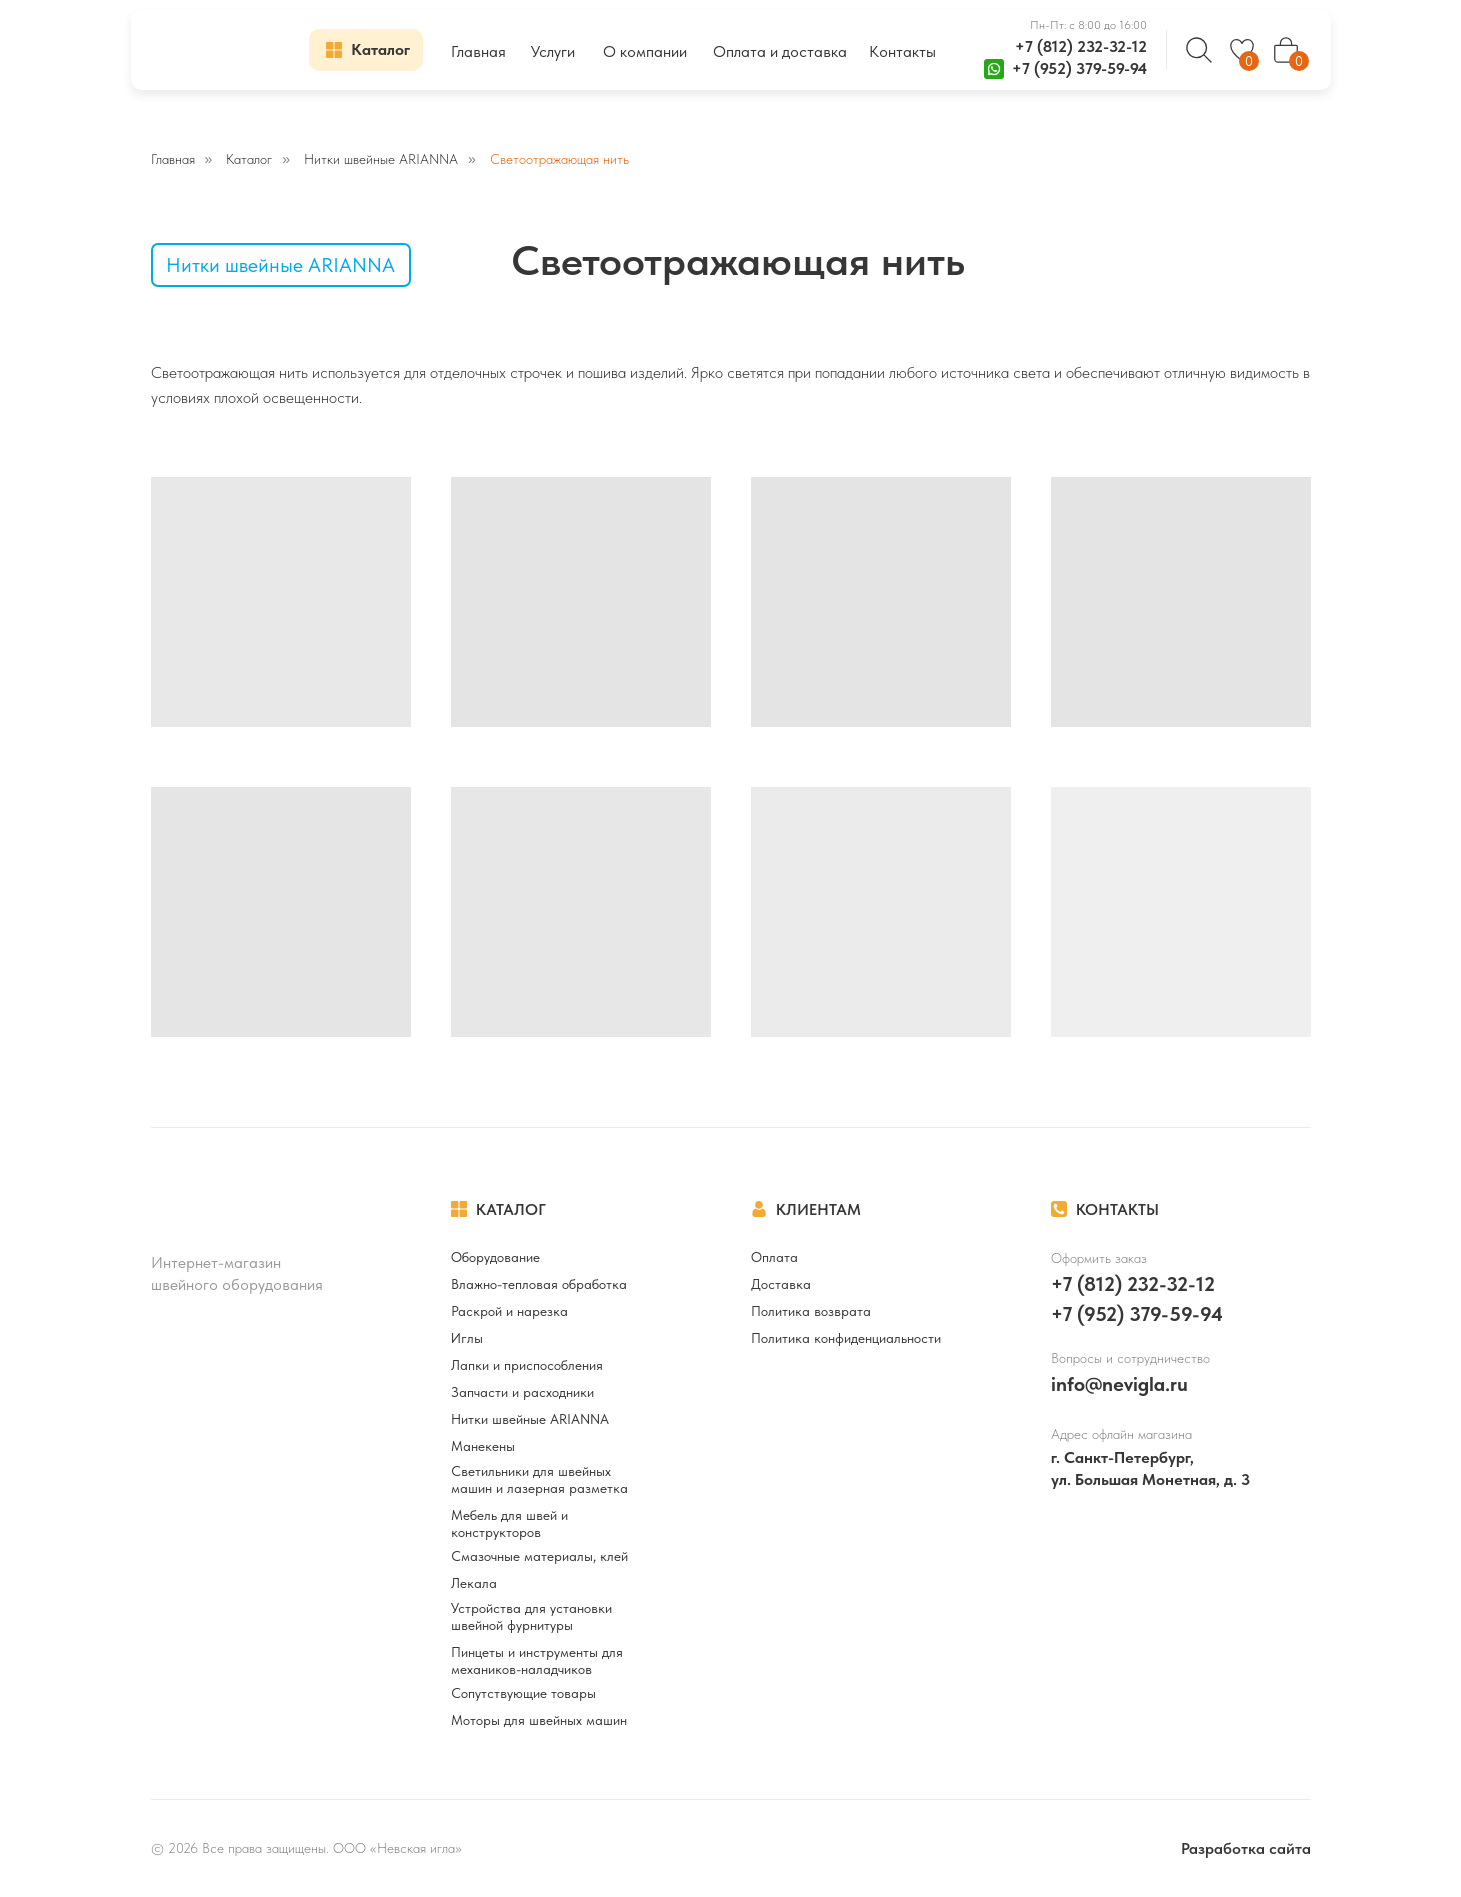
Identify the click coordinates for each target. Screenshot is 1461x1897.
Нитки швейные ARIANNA (381, 159)
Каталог (249, 159)
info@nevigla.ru (1119, 1384)
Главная (173, 159)
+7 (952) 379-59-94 (1079, 68)
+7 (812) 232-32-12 (1081, 46)
